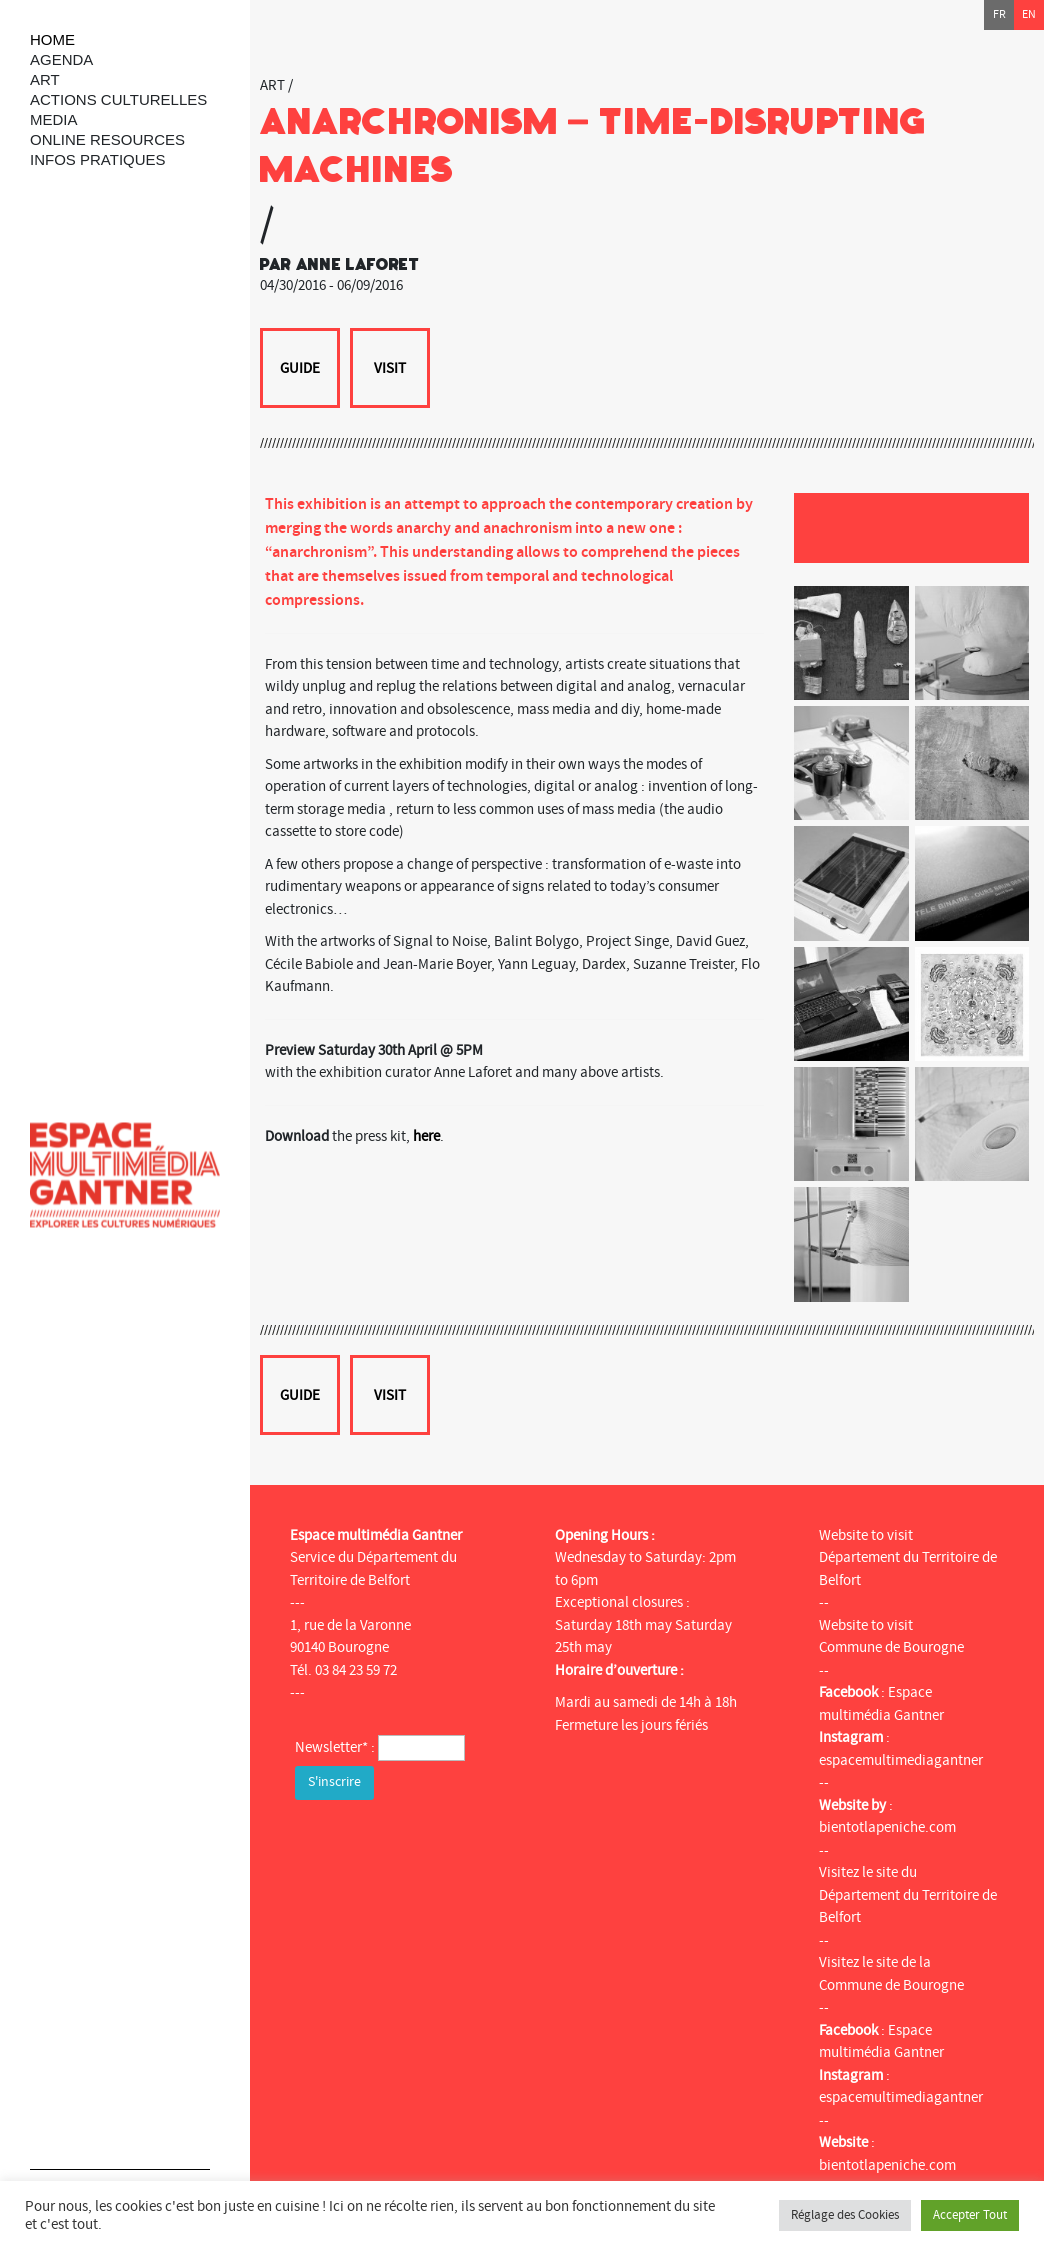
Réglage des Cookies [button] (845, 2215)
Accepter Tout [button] (970, 2215)
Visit (390, 368)
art (45, 79)
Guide (300, 368)
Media (54, 119)
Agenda (61, 59)
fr (999, 14)
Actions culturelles (118, 99)
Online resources (107, 139)
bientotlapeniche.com (887, 1827)
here (426, 1136)
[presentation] (447, 1844)
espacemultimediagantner (901, 1760)
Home (52, 39)
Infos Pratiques (98, 159)
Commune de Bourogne (891, 1647)
